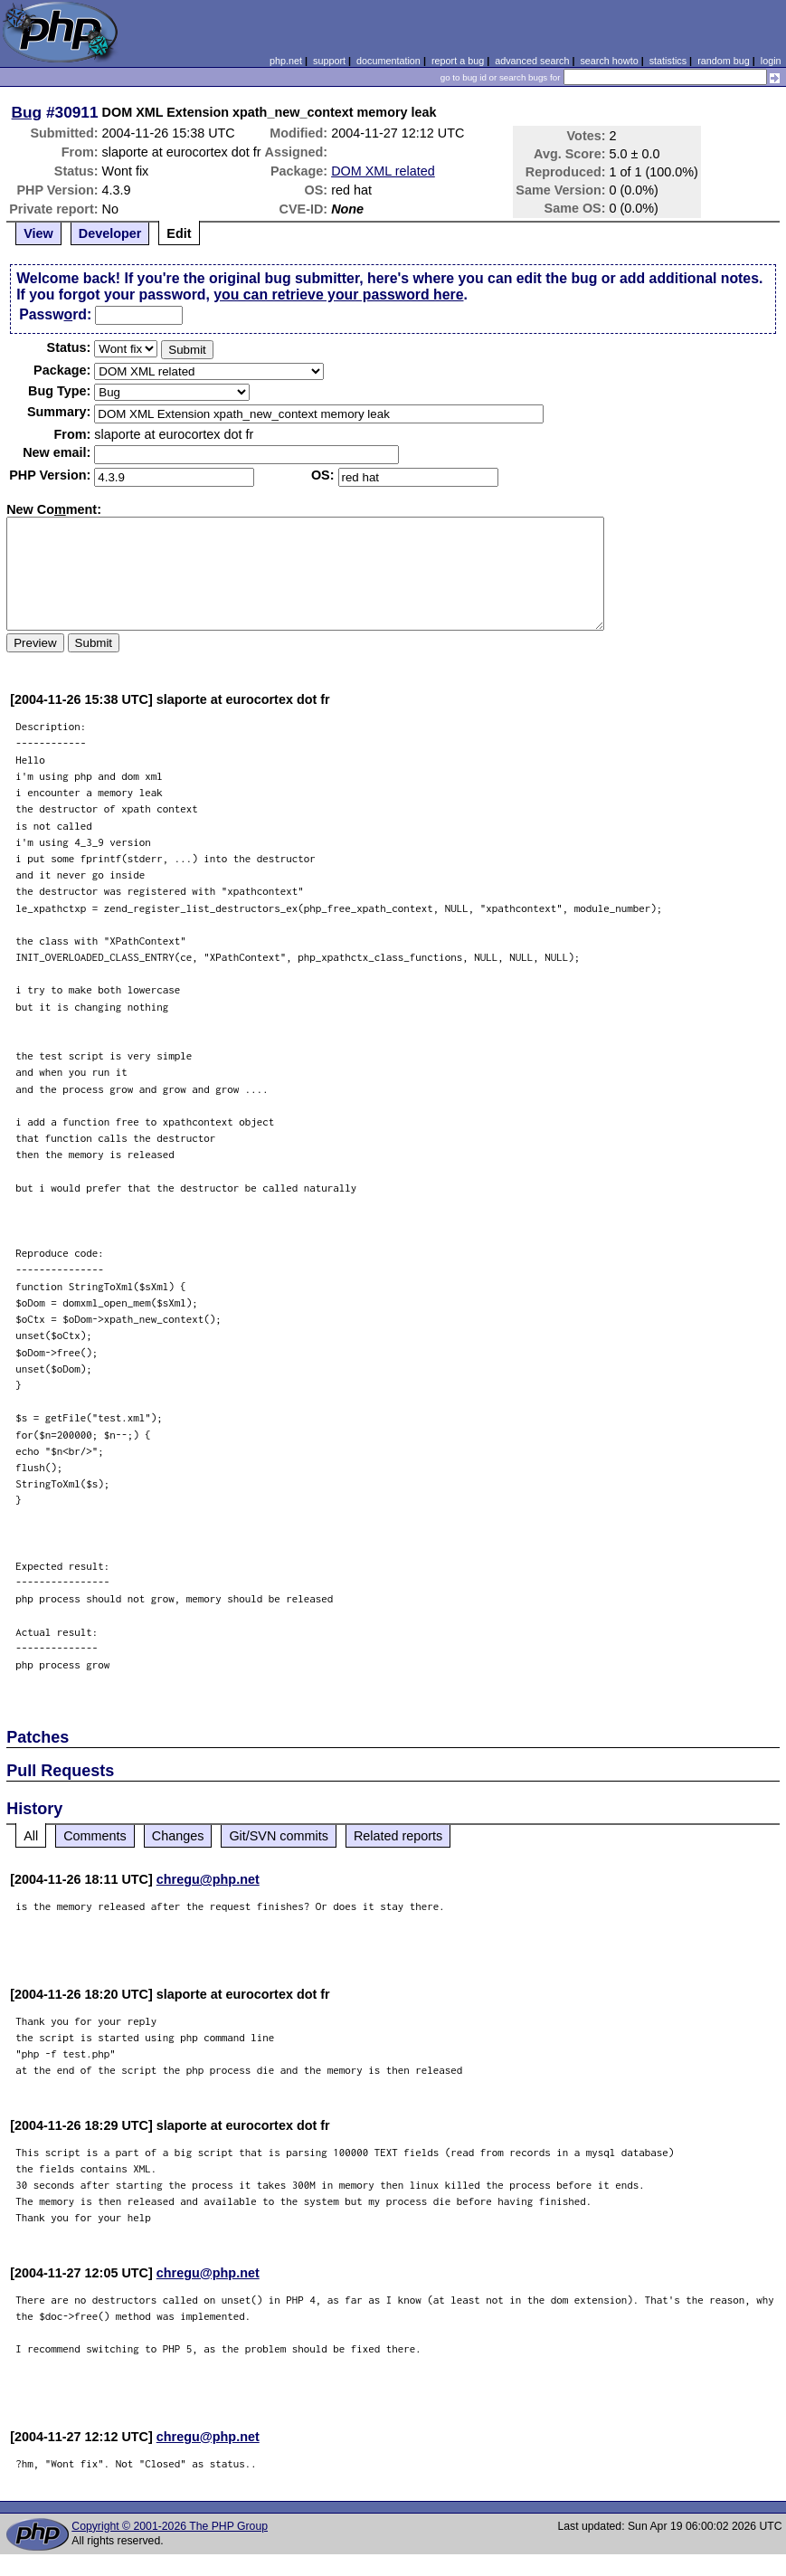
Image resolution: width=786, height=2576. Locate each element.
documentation (388, 60)
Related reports (398, 1836)
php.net (286, 60)
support (329, 60)
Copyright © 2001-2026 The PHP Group (169, 2526)
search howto (609, 60)
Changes (178, 1836)
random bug (723, 60)
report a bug (457, 60)
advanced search (532, 60)
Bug (27, 112)
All (31, 1836)
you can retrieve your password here (338, 294)
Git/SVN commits (278, 1836)
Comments (95, 1836)
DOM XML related (383, 171)
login (771, 60)
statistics (668, 60)
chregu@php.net (208, 1879)
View (38, 233)
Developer (110, 233)
